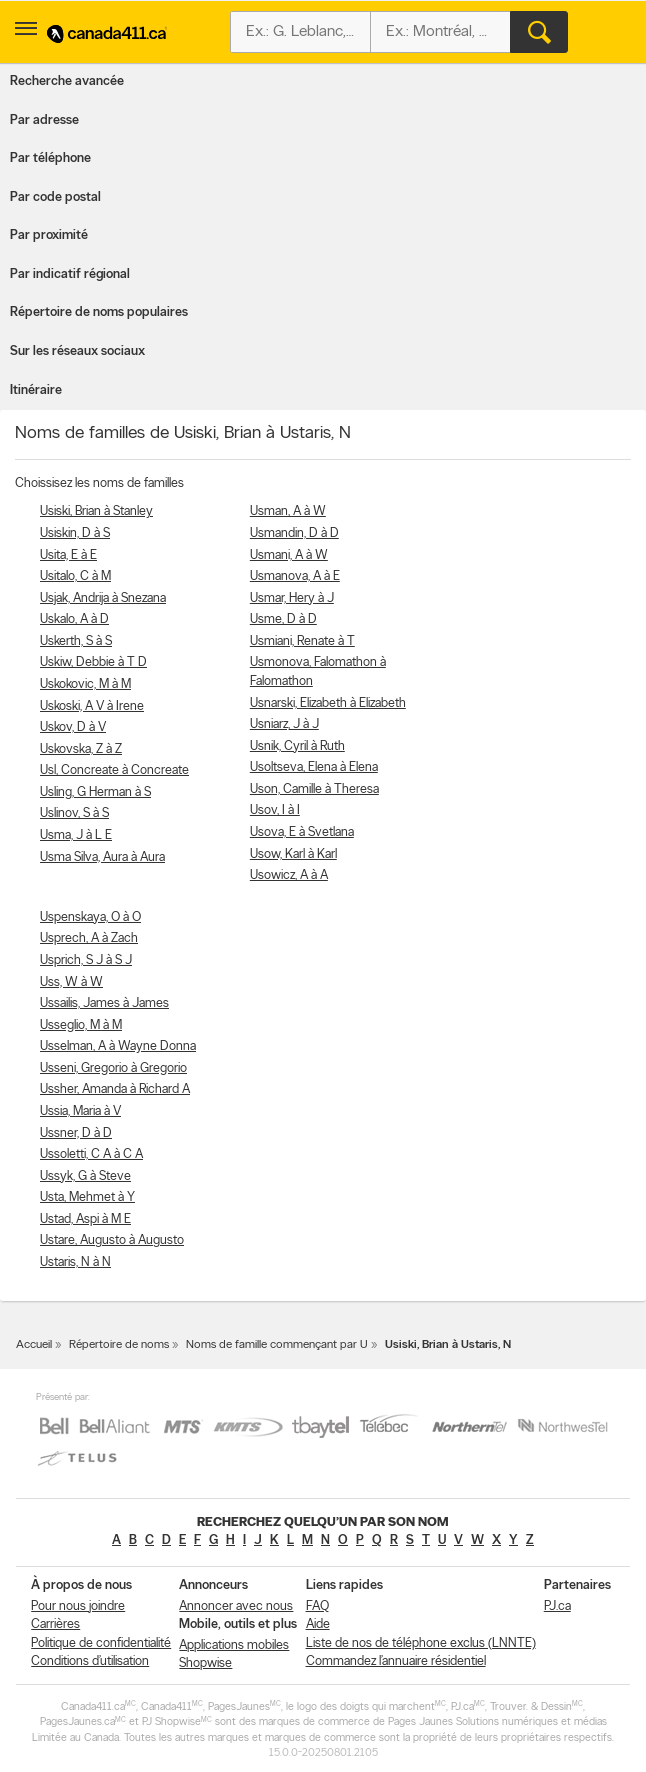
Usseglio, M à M (81, 1025)
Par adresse (44, 120)
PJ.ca (557, 1606)
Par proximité (49, 235)
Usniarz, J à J (284, 724)
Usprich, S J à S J (86, 960)
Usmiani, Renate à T (302, 641)
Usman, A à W (288, 511)
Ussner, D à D (76, 1133)
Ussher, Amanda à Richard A (115, 1089)
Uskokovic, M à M (85, 684)
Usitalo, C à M (75, 576)
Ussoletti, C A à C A (91, 1154)
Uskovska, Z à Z (81, 749)
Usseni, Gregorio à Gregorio (113, 1068)
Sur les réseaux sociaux (77, 351)
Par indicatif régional (70, 274)
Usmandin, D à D (294, 533)
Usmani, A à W (289, 555)
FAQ (317, 1606)
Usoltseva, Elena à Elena (314, 767)
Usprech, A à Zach (89, 938)
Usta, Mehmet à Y (87, 1197)
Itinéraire (36, 390)
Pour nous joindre (78, 1606)
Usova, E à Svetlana (302, 832)
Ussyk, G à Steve (85, 1176)
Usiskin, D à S (75, 533)
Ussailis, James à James (104, 1003)
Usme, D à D (283, 619)
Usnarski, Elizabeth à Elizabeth (328, 703)
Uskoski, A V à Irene (92, 706)
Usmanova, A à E (295, 576)
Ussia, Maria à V (80, 1111)
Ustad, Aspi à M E (85, 1219)
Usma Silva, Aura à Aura (102, 857)
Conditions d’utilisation (90, 1661)
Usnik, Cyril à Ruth (297, 746)
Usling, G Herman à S (95, 792)
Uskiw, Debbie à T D (93, 662)
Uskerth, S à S (76, 641)
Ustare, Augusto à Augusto (112, 1240)
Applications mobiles (234, 1645)
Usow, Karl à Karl (293, 854)
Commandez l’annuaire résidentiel (396, 1661)
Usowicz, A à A (289, 875)
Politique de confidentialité (101, 1643)
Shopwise (205, 1663)
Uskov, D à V (73, 727)
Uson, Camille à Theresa (314, 789)
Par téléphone (50, 158)
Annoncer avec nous (236, 1606)
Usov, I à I (275, 810)
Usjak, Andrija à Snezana (103, 598)
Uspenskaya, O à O (90, 917)
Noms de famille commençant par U (277, 1345)
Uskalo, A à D (74, 619)
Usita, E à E (68, 555)
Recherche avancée (67, 81)
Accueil (34, 1345)
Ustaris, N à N (75, 1262)
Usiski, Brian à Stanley (96, 511)
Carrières (55, 1624)
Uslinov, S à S (74, 813)
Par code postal (55, 197)
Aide (318, 1624)
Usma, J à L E (76, 835)
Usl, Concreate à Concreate (114, 770)
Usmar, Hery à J (292, 598)
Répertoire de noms (119, 1345)
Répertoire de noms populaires (99, 312)
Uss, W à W (71, 982)
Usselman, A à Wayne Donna (118, 1046)
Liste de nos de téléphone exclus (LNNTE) (421, 1643)
